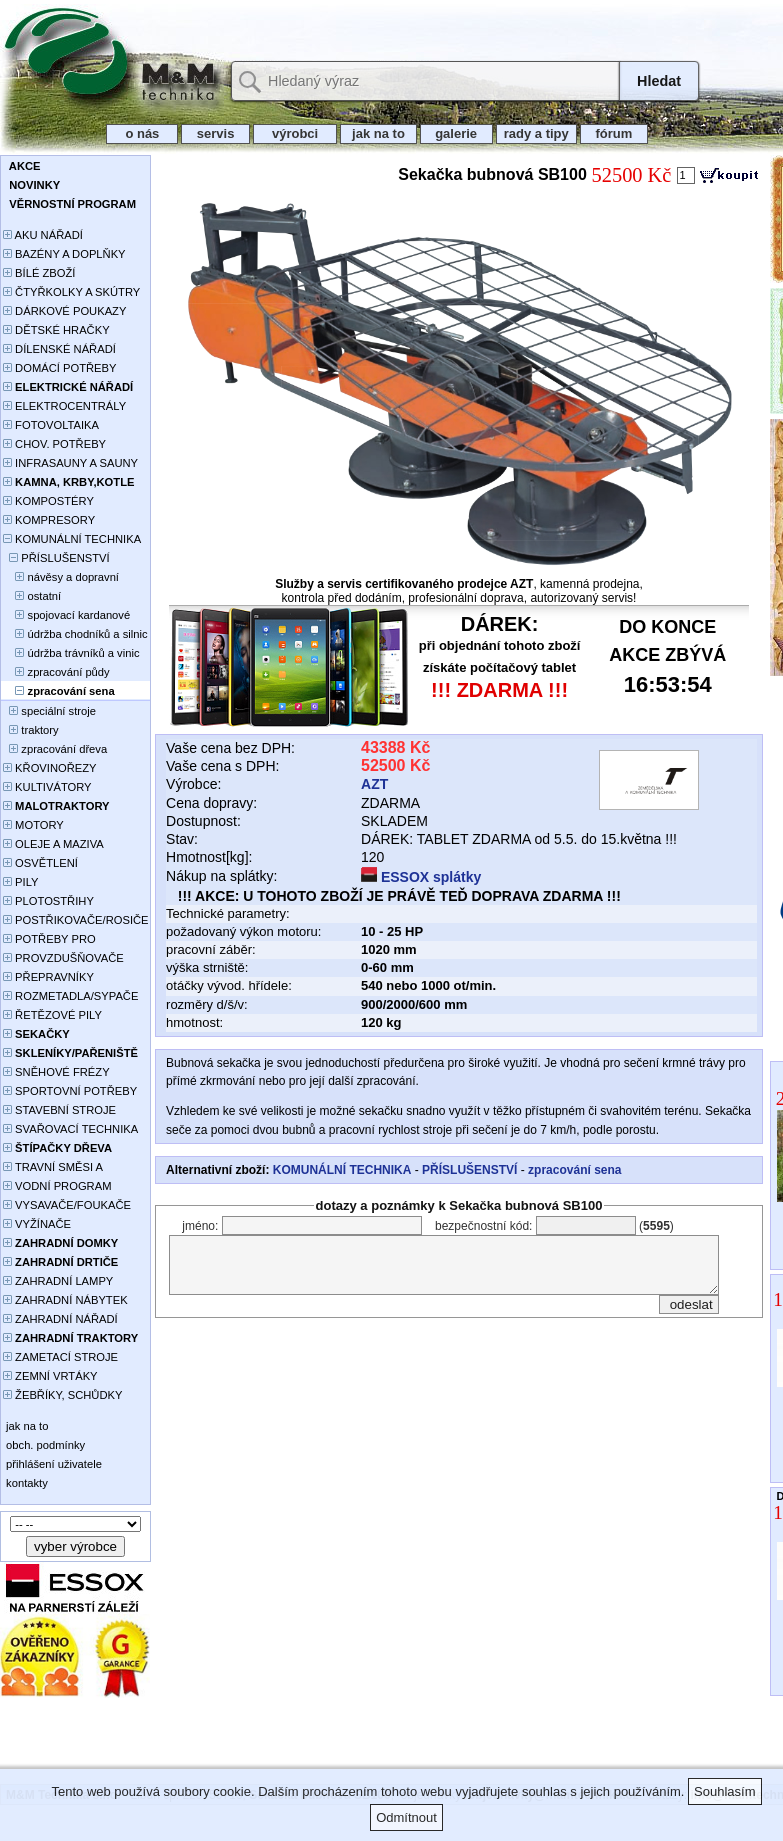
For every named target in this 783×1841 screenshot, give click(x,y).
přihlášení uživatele (52, 1464)
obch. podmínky (44, 1445)
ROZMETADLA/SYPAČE (70, 996)
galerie (456, 133)
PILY (21, 882)
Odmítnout (406, 1817)
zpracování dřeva (55, 749)
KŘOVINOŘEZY (50, 768)
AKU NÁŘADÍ (43, 235)
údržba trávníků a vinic (71, 653)
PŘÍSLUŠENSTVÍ (56, 558)
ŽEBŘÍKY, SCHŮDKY (62, 1395)
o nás (142, 133)
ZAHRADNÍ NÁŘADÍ (60, 1319)
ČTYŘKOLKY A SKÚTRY (71, 292)
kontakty (25, 1483)
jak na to (378, 133)
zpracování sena (574, 1170)
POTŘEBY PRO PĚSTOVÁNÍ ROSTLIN (60, 940)
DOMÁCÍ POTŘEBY (59, 368)
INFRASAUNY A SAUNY (70, 463)
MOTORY (33, 825)
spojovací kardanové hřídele (66, 616)
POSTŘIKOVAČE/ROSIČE (76, 920)
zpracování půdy (56, 672)
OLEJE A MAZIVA (53, 844)
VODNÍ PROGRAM (57, 1186)
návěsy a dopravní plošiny (61, 578)
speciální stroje (49, 711)
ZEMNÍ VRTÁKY (50, 1376)
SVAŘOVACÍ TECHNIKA (70, 1129)
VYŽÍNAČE (37, 1224)
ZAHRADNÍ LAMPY (58, 1281)
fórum (614, 133)
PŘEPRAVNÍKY (48, 977)
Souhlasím (724, 1791)
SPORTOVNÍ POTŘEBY (70, 1091)
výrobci (295, 133)
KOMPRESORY (49, 520)
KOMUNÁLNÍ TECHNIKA (72, 539)
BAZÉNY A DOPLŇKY (64, 254)
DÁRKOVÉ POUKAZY (64, 311)
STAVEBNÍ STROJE (59, 1110)
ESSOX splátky (421, 877)
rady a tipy (536, 133)
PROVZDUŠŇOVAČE (63, 958)
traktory (31, 730)
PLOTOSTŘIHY (48, 901)
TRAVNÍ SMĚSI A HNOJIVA (53, 1168)
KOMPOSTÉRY (48, 501)
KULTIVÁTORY (47, 787)
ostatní (32, 596)
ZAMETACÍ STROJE (60, 1357)
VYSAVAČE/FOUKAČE (67, 1205)
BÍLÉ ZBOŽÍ (39, 273)
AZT (374, 784)
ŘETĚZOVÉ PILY (52, 1015)
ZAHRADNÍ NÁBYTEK (65, 1300)
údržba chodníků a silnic (75, 634)
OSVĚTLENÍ (40, 863)
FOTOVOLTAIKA (51, 425)
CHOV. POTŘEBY (54, 444)
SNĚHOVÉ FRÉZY (56, 1072)
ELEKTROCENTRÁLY (64, 406)
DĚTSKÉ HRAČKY (56, 330)
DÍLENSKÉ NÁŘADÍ (59, 349)
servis (215, 133)
